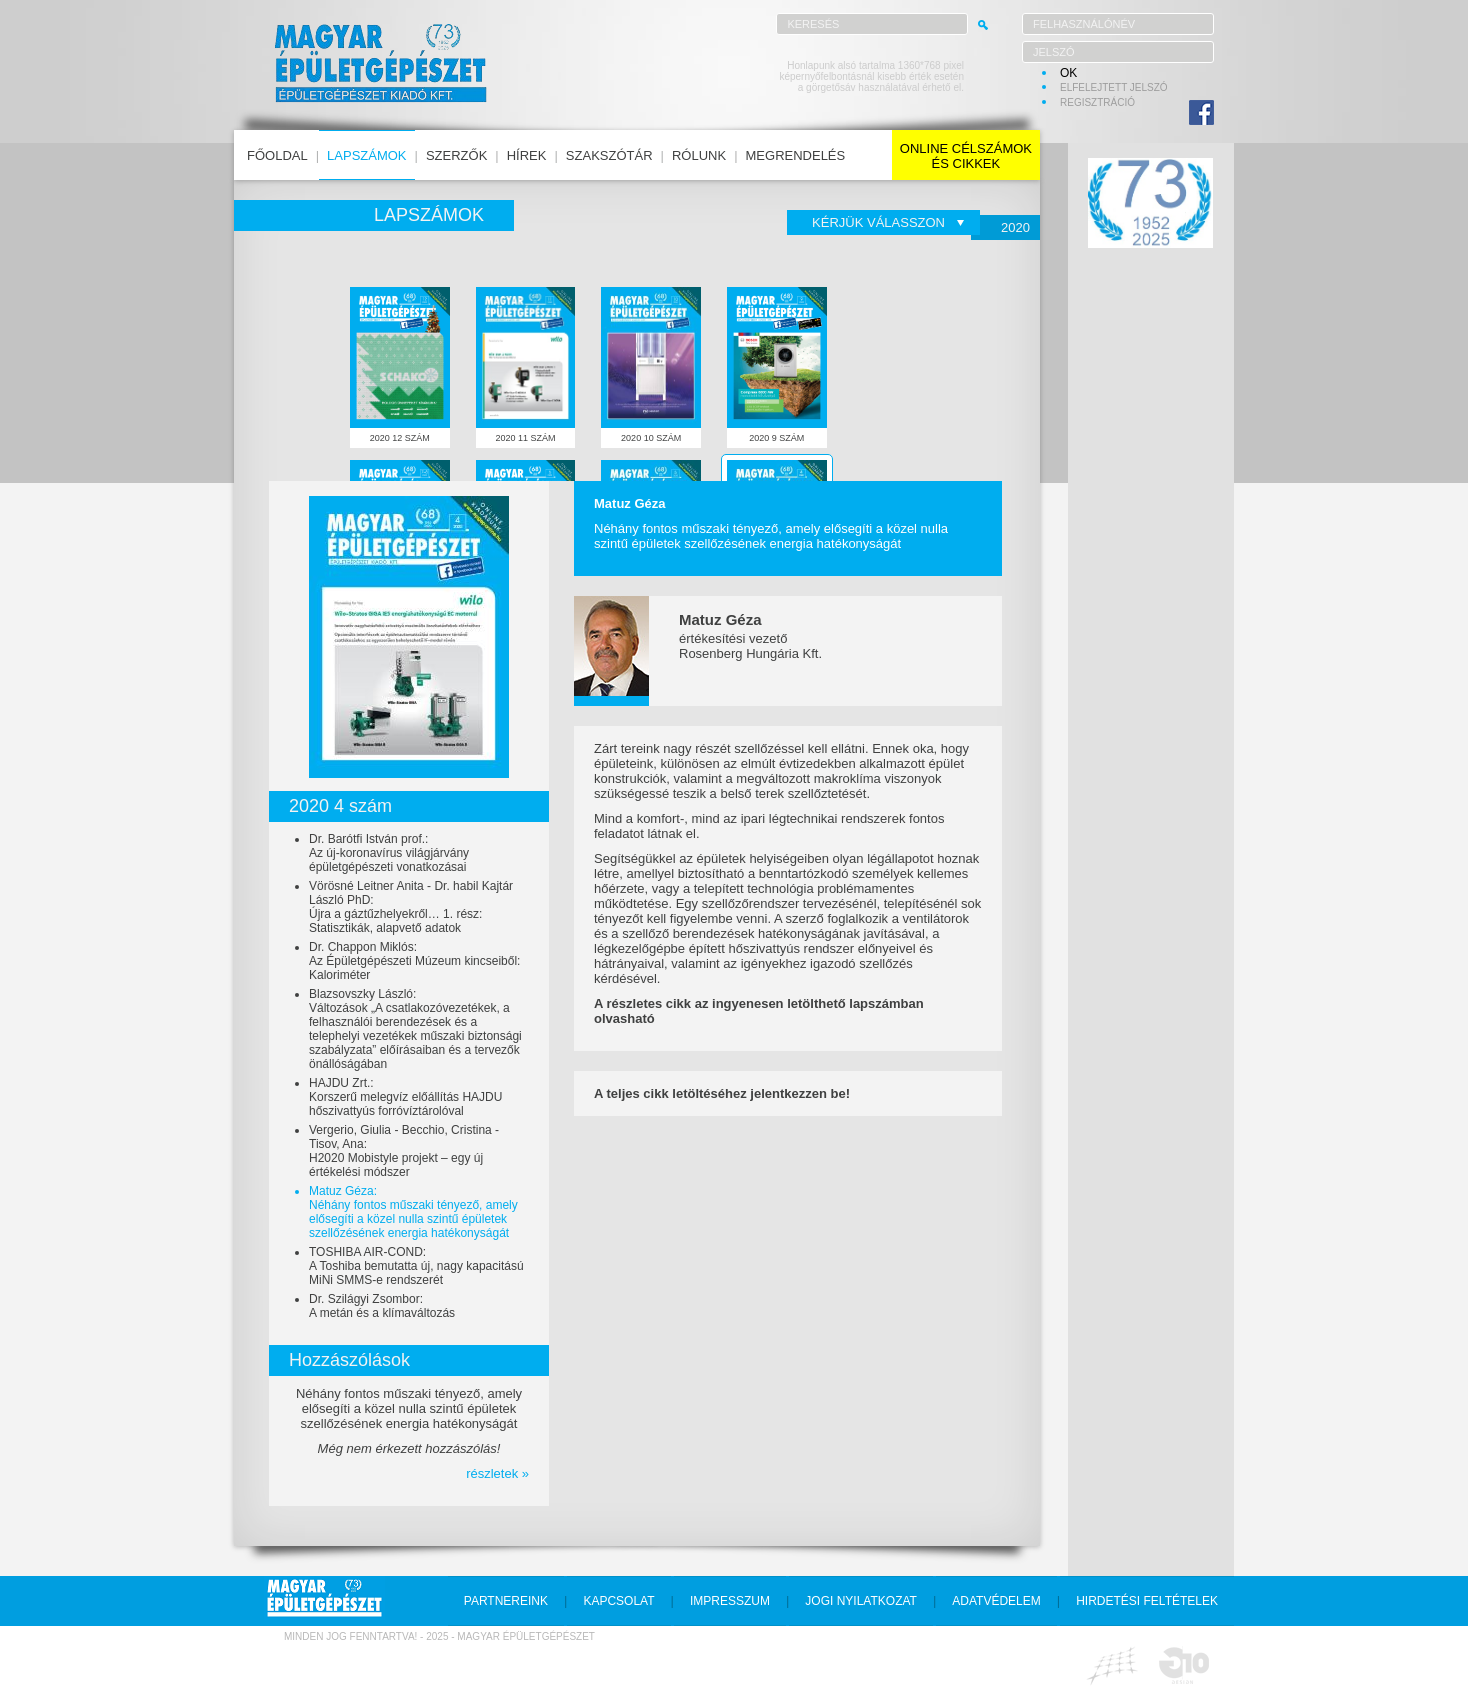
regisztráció (1097, 102)
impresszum (730, 1601)
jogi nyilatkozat (861, 1601)
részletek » (497, 1473)
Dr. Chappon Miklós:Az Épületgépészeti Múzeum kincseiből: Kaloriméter (414, 961)
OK (1068, 73)
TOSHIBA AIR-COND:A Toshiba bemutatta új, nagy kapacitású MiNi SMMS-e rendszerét (416, 1266)
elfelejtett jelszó (1114, 87)
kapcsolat (618, 1601)
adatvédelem (996, 1601)
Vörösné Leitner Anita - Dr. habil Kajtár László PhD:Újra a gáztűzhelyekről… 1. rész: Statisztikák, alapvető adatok (411, 907)
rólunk (699, 155)
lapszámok (366, 155)
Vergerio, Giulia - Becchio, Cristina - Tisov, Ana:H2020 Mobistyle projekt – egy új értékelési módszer (404, 1151)
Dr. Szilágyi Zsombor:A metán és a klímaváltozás (382, 1306)
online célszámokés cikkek (966, 156)
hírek (527, 155)
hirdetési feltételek (1147, 1601)
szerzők (456, 155)
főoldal (277, 155)
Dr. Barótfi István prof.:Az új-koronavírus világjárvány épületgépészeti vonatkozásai (389, 853)
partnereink (506, 1601)
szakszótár (609, 155)
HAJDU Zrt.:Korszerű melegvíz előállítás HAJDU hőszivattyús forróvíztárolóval (405, 1097)
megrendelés (796, 155)
